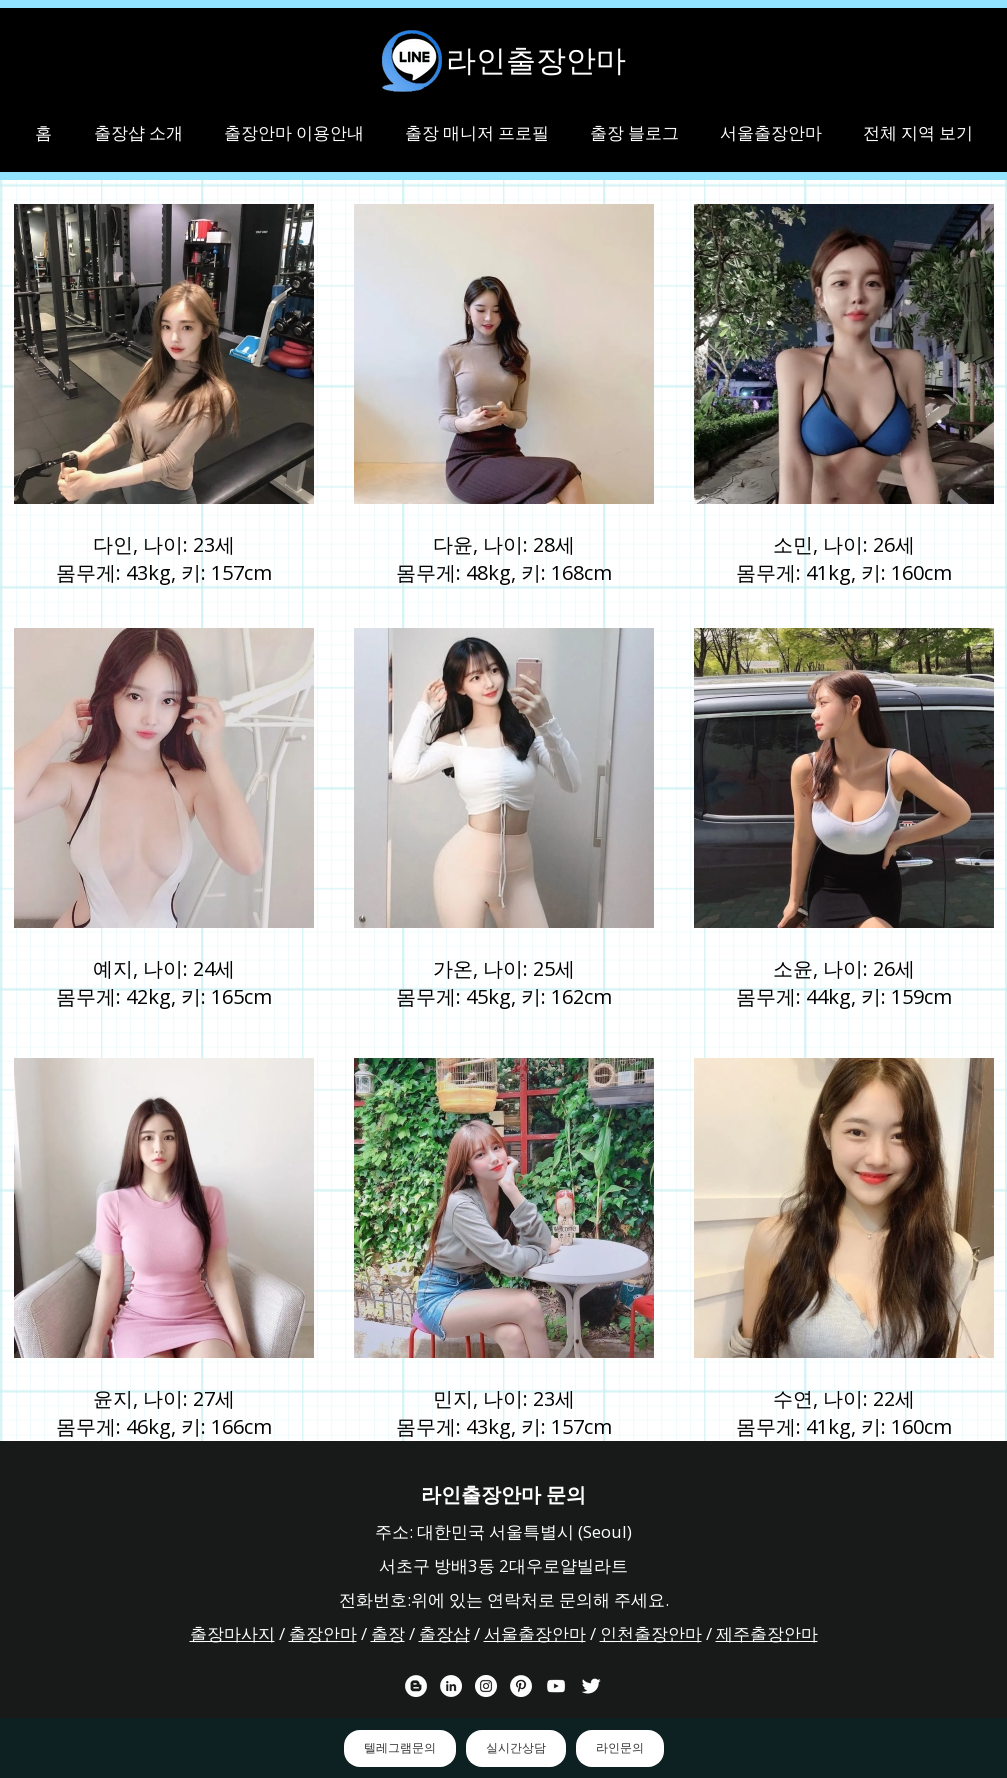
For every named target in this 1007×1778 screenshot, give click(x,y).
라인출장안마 (536, 60)
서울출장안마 (535, 1633)
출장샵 (444, 1633)
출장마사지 (232, 1633)
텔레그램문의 (400, 1748)
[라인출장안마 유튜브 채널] (556, 1686)
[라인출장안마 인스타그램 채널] (486, 1686)
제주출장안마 (767, 1633)
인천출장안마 (651, 1633)
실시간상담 (516, 1748)
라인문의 (620, 1748)
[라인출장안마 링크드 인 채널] (451, 1686)
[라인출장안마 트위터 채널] (591, 1686)
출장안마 (323, 1633)
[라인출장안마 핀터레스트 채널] (521, 1686)
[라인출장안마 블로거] (416, 1686)
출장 (388, 1633)
